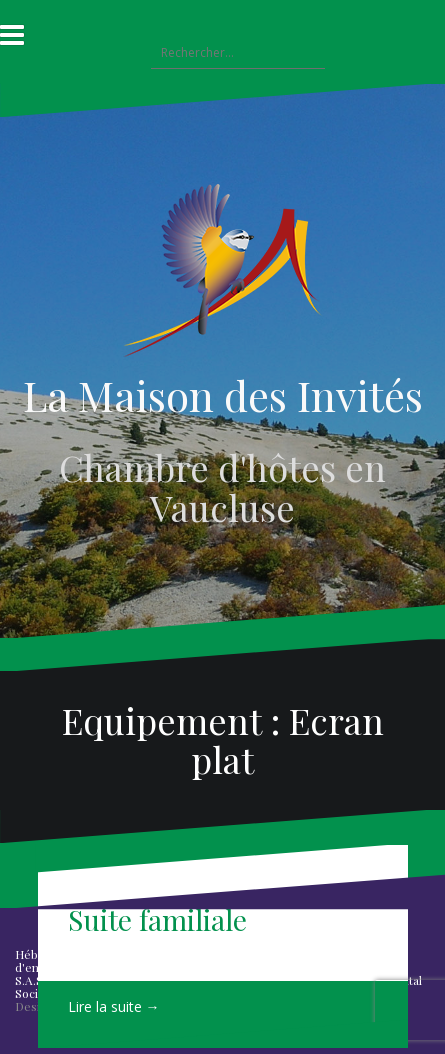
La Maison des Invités (223, 395)
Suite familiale (157, 919)
